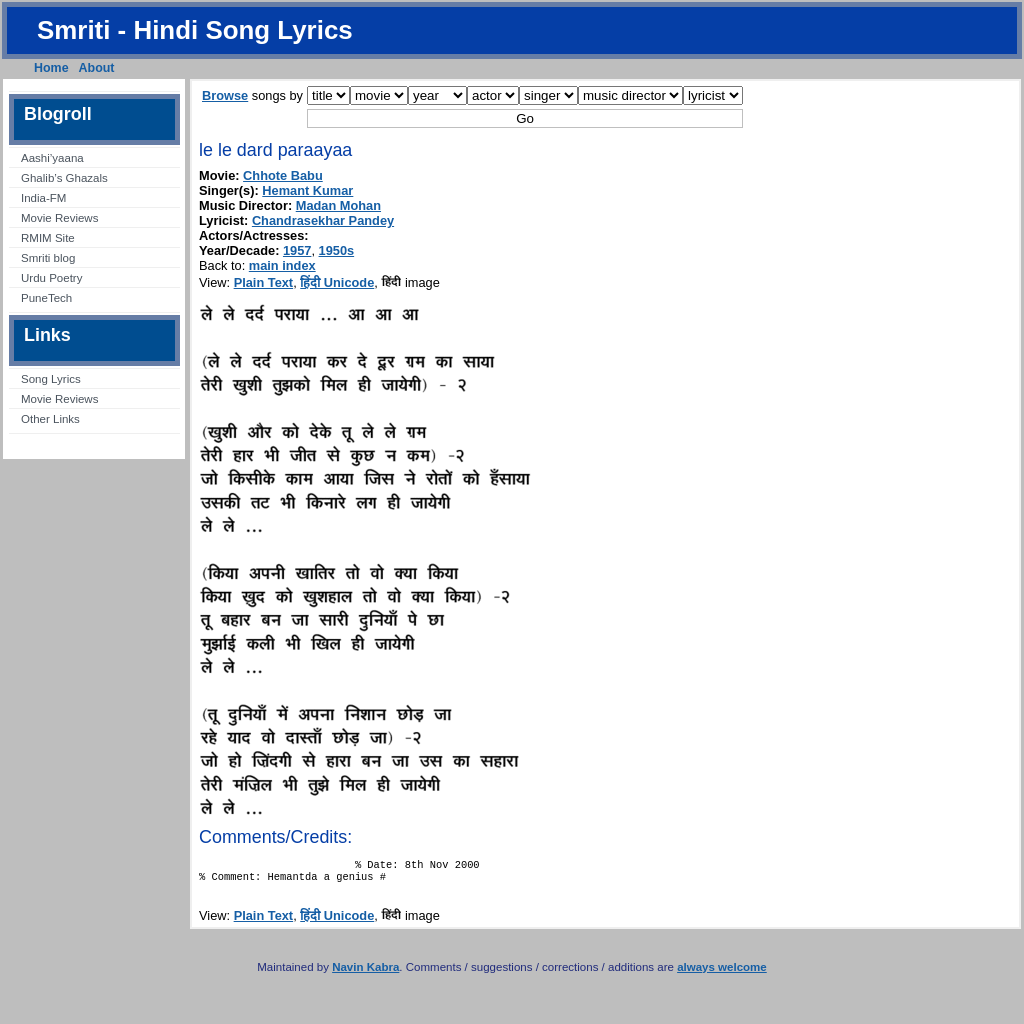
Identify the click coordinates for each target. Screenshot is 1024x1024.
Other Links (50, 419)
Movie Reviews (59, 218)
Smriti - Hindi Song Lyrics (195, 30)
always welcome (722, 973)
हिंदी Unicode (337, 282)
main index (282, 265)
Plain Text (264, 282)
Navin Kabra (365, 973)
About (97, 68)
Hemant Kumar (307, 190)
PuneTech (46, 298)
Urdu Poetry (51, 278)
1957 (297, 250)
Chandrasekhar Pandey (323, 220)
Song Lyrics (51, 379)
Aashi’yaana (52, 158)
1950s (337, 250)
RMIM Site (48, 238)
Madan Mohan (338, 205)
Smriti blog (48, 258)
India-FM (43, 198)
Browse (225, 95)
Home (51, 68)
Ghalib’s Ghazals (64, 178)
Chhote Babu (283, 175)
